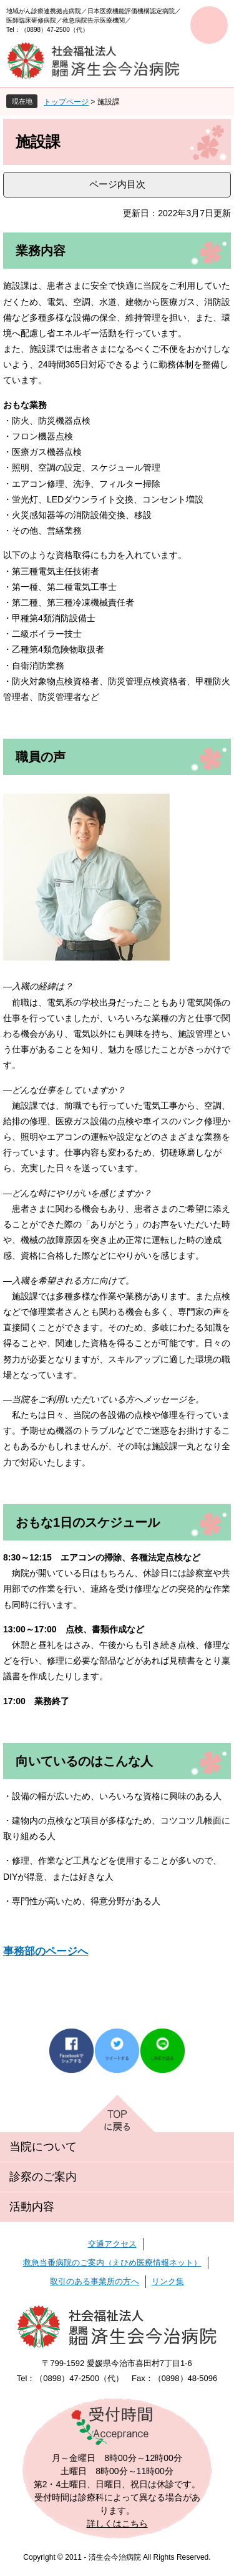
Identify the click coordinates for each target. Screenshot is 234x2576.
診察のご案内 (43, 2176)
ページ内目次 (117, 184)
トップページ (66, 101)
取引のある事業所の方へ (94, 2281)
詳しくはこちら (117, 2524)
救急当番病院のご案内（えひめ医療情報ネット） (112, 2262)
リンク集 (168, 2281)
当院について (43, 2146)
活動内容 (31, 2206)
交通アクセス (112, 2244)
